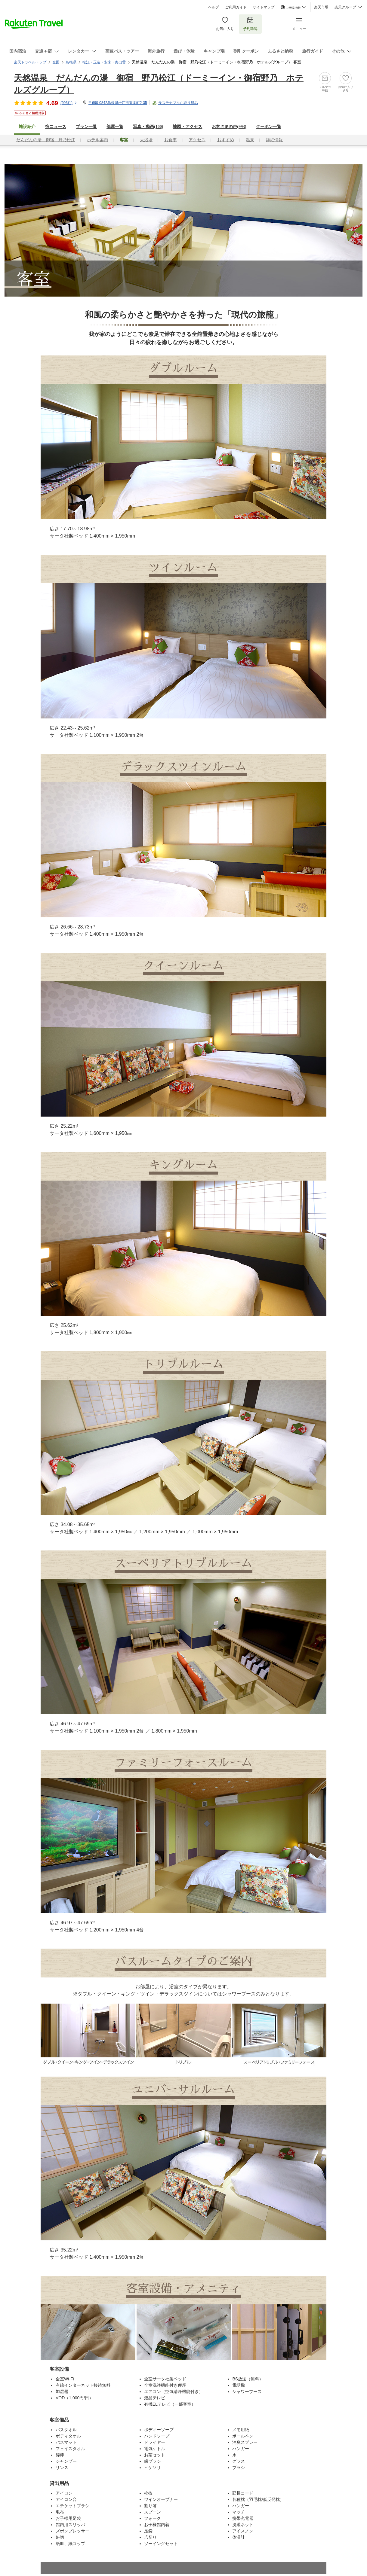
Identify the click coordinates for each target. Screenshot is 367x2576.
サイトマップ (263, 7)
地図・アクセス (187, 126)
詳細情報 (274, 140)
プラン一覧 (86, 126)
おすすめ (225, 140)
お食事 (170, 140)
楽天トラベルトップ (30, 62)
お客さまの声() (229, 126)
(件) (68, 103)
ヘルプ (213, 7)
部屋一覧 (114, 126)
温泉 (250, 140)
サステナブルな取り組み (178, 103)
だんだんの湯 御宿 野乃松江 (45, 140)
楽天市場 (321, 7)
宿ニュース (55, 126)
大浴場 (146, 140)
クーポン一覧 (268, 126)
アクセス (197, 140)
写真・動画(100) (148, 126)
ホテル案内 (97, 140)
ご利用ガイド (236, 7)
